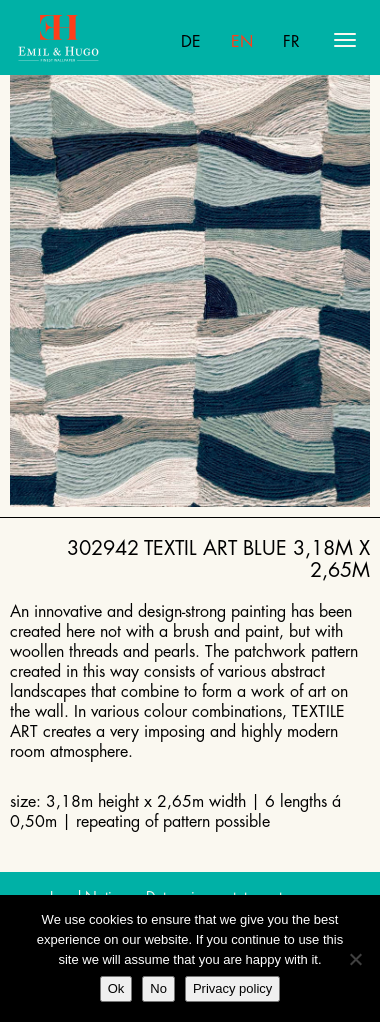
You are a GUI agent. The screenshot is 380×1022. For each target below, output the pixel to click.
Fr (291, 42)
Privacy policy (232, 988)
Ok (116, 988)
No (158, 988)
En (242, 42)
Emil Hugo (95, 40)
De (191, 42)
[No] (355, 959)
